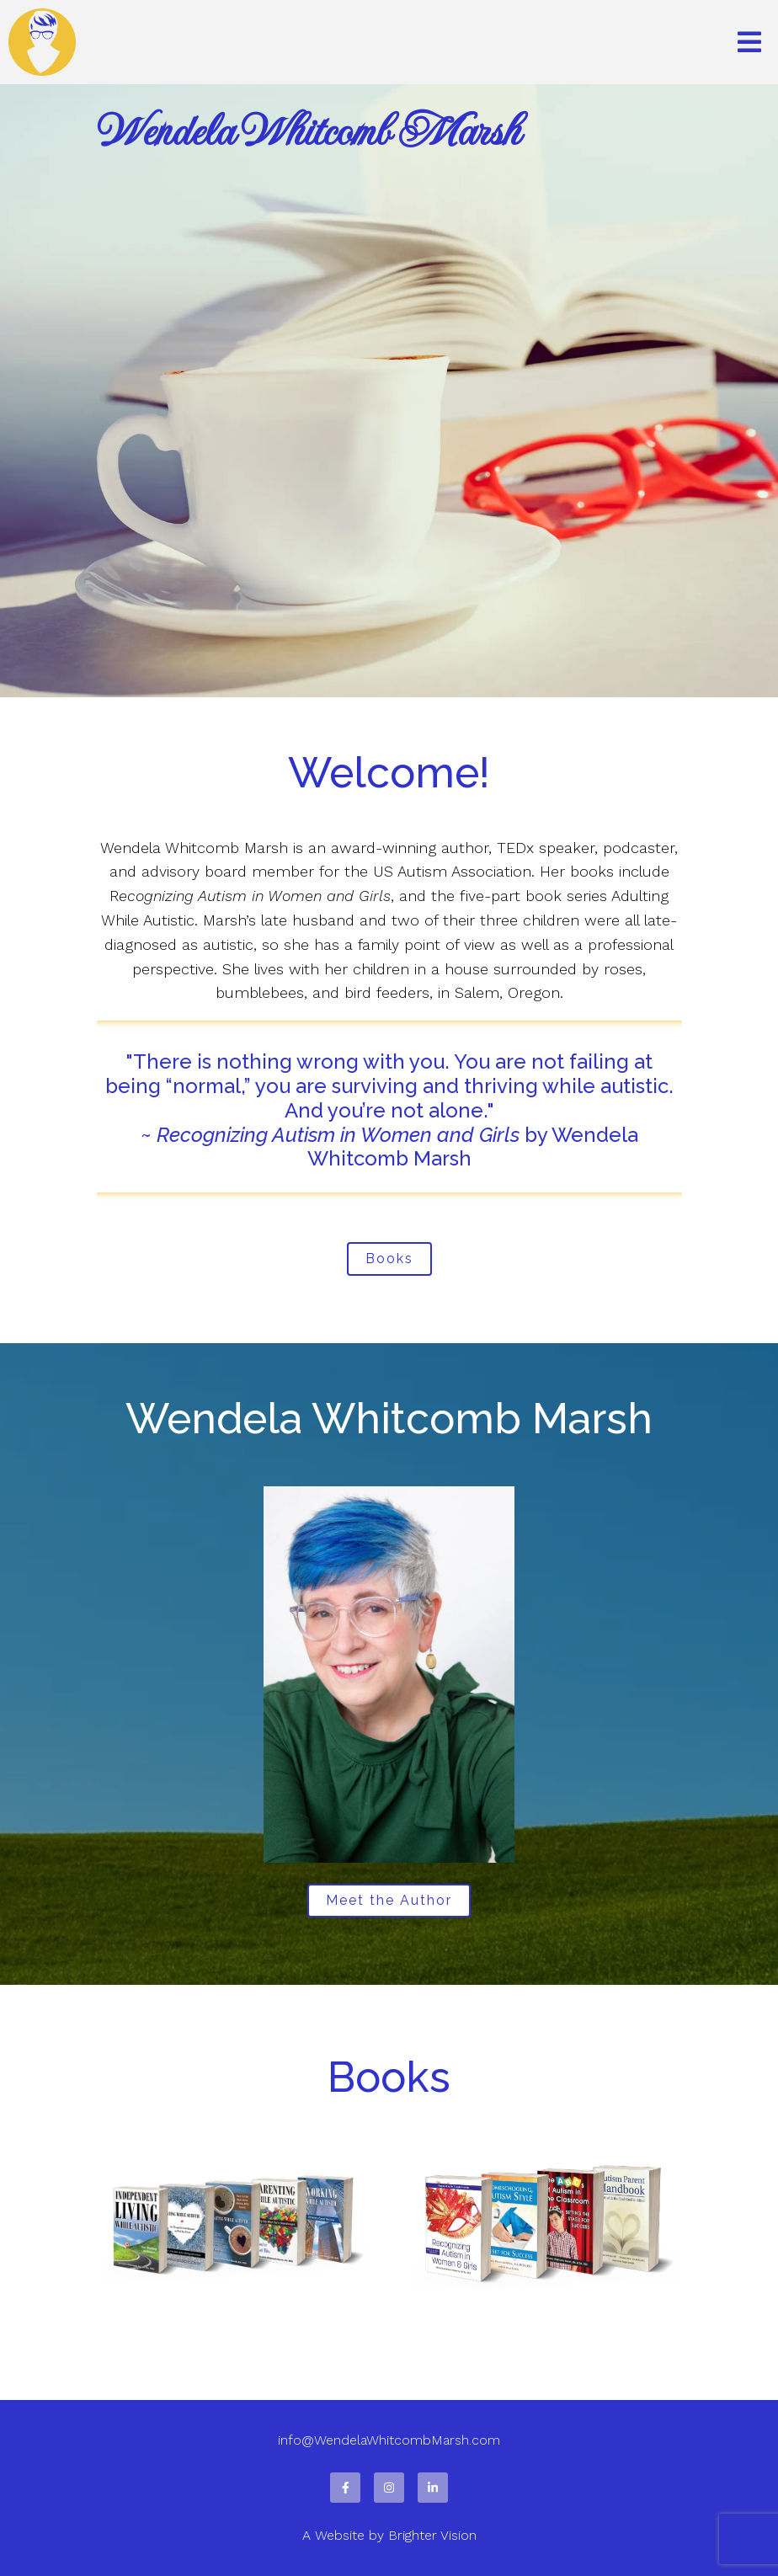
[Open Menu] (749, 42)
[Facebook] (345, 2487)
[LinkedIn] (433, 2487)
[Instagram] (389, 2487)
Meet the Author (389, 1900)
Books (389, 1259)
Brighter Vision (432, 2535)
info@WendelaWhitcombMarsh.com (389, 2440)
